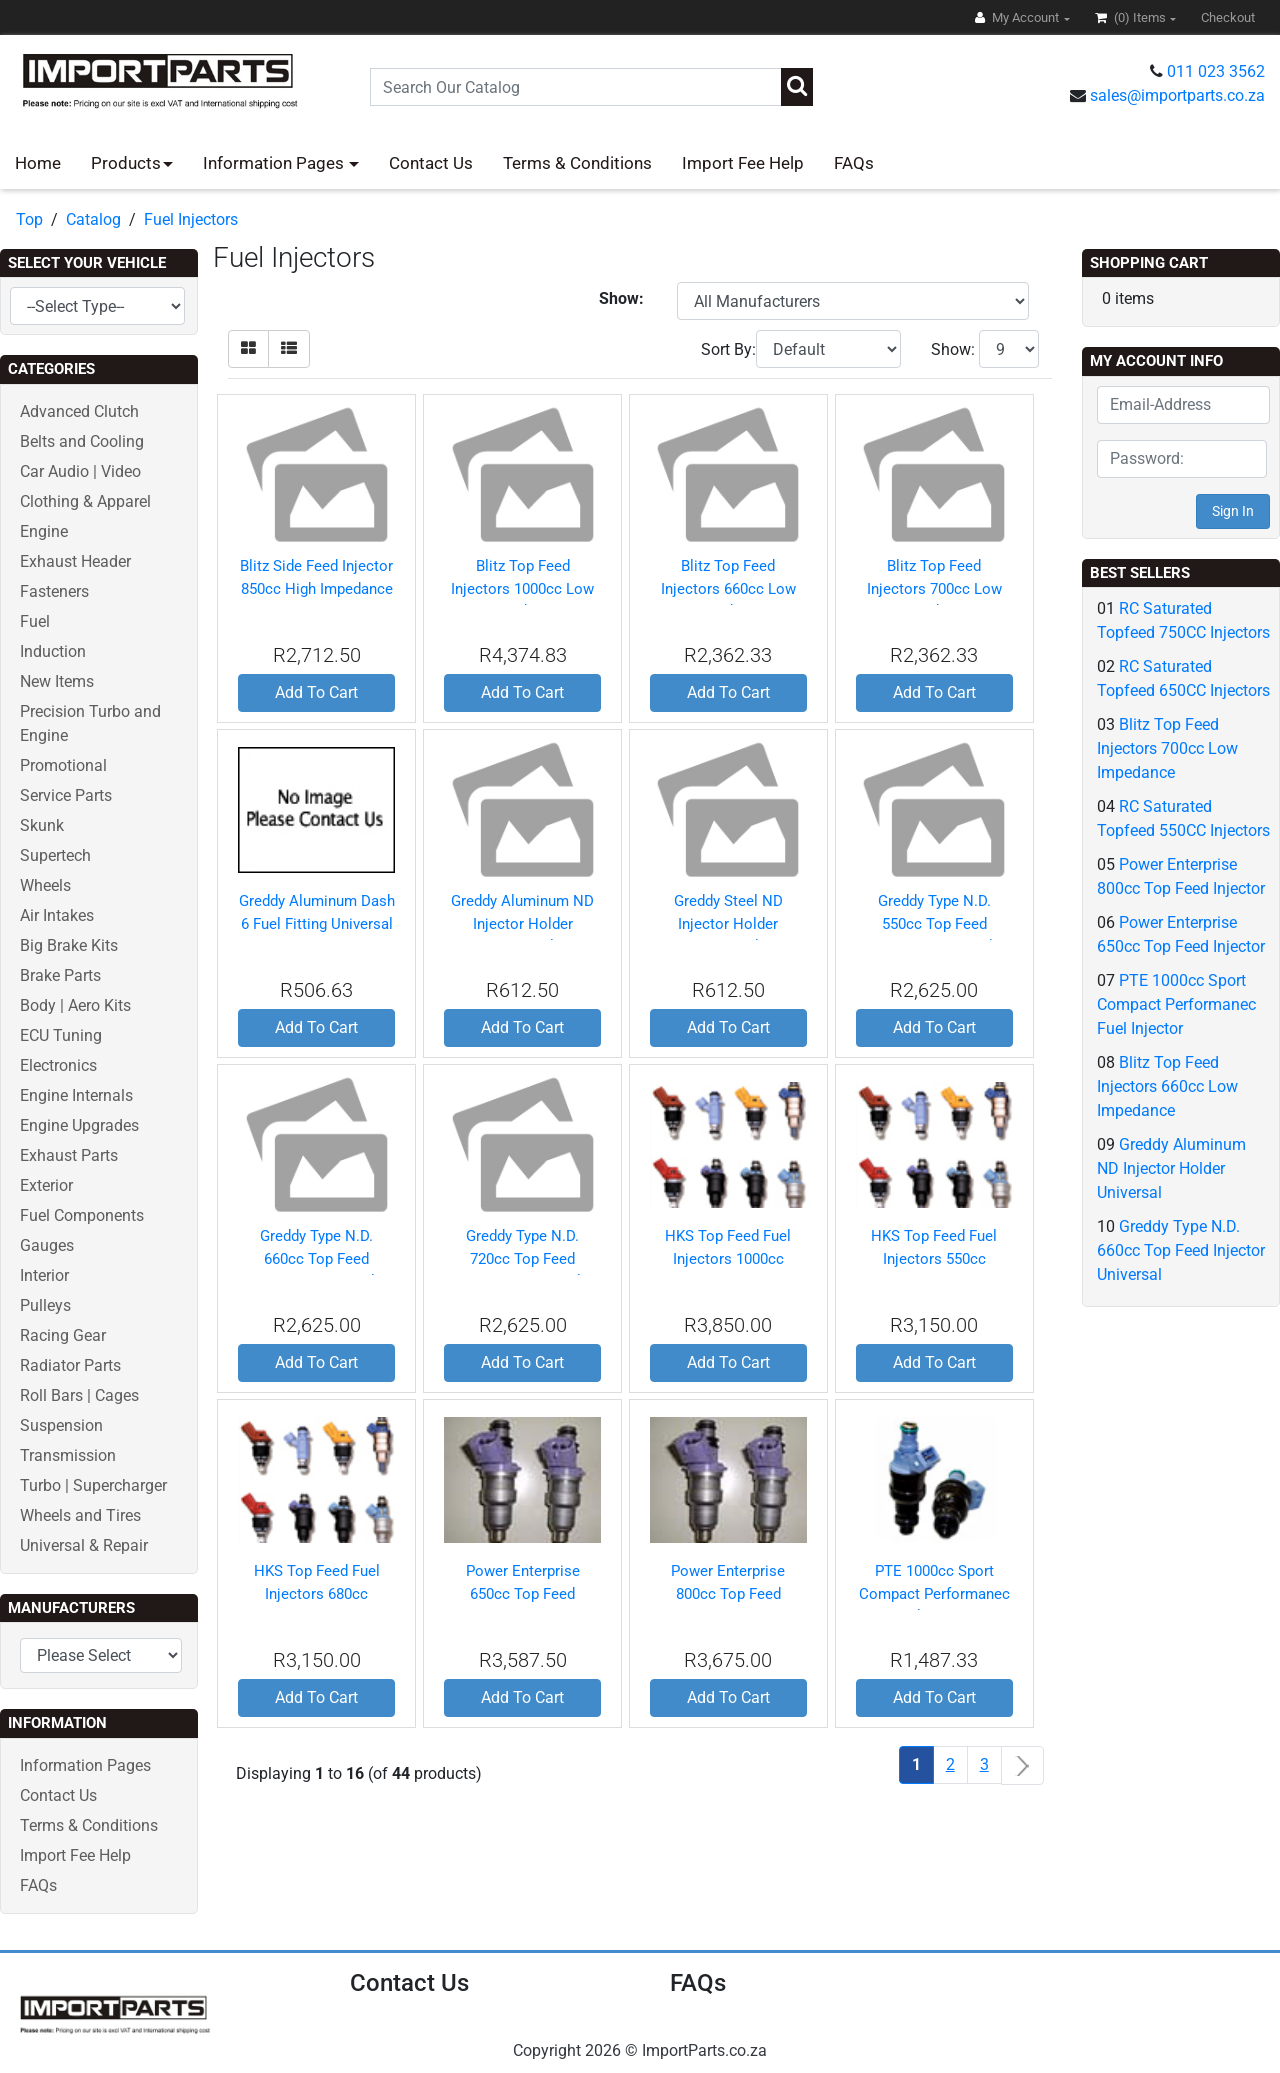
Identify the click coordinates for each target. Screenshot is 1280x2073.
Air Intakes (57, 915)
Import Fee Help (743, 163)
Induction (53, 651)
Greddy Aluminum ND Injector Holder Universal (522, 923)
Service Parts (66, 795)
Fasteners (54, 591)
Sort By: (728, 349)
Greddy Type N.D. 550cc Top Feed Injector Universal (934, 923)
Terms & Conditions (577, 163)
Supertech (55, 855)
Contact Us (431, 163)
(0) (1132, 17)
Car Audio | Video (80, 471)
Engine (44, 531)
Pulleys (45, 1305)
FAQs (854, 163)
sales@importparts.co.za (1177, 95)
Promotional (63, 765)
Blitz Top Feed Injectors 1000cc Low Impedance (522, 588)
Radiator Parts (70, 1365)
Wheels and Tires (80, 1515)
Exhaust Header (75, 561)
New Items (57, 681)
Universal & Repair (84, 1545)
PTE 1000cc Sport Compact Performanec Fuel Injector (934, 1593)
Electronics (58, 1065)
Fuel (35, 621)
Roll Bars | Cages (79, 1395)
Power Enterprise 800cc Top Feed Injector (728, 1593)
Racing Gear (63, 1335)
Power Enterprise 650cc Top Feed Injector (523, 1593)
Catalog (93, 219)
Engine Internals (76, 1095)
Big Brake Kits (69, 945)
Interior (44, 1275)
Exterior (46, 1185)
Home (38, 163)
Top (29, 219)
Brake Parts (60, 975)
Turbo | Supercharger (93, 1485)
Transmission (68, 1455)
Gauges (47, 1245)
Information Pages (275, 163)
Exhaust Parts (69, 1155)
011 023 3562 (1216, 71)
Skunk (42, 825)
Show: (953, 349)
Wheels (45, 885)
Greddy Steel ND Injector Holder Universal (728, 923)
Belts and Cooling (82, 441)
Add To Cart (316, 692)
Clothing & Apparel (85, 501)
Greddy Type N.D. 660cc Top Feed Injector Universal (316, 1258)
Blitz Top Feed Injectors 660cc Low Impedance (728, 588)
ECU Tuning (61, 1035)
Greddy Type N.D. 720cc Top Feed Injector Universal (522, 1258)
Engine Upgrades (79, 1125)
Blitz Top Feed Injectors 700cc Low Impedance (934, 588)
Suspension (61, 1425)
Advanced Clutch (79, 411)
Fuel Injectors (191, 219)
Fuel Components (82, 1215)
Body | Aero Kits (75, 1005)
